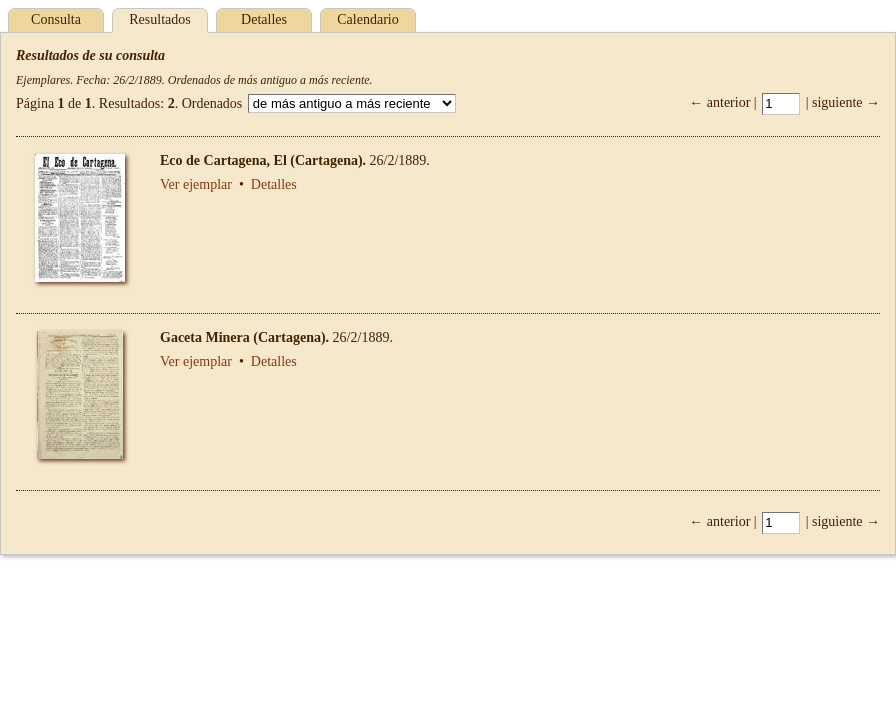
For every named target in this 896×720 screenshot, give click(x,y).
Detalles (264, 19)
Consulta (56, 19)
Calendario (367, 19)
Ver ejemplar (196, 184)
